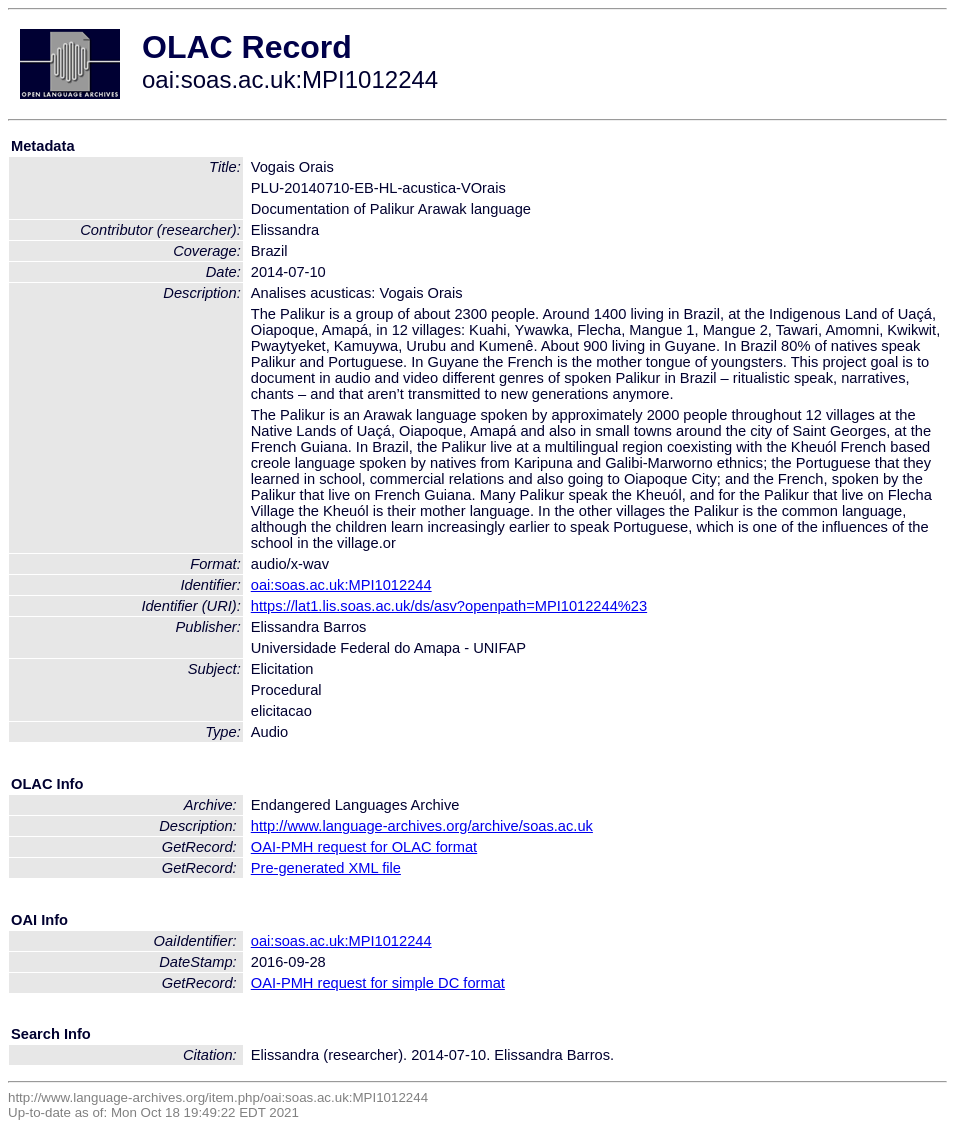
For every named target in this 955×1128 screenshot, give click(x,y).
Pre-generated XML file (326, 868)
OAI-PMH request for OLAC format (364, 847)
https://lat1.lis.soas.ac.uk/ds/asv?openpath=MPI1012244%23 (449, 606)
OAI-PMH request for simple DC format (378, 983)
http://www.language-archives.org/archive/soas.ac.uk (422, 826)
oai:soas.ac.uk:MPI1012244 (341, 585)
